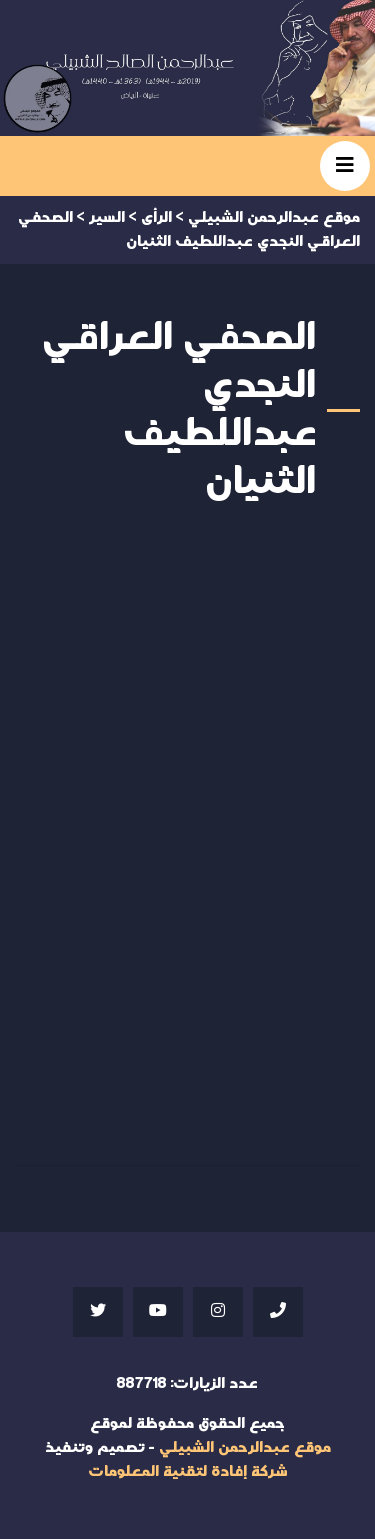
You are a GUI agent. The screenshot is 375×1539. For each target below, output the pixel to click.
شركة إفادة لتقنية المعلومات (188, 1471)
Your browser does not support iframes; (187, 841)
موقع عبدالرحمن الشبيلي (245, 1447)
